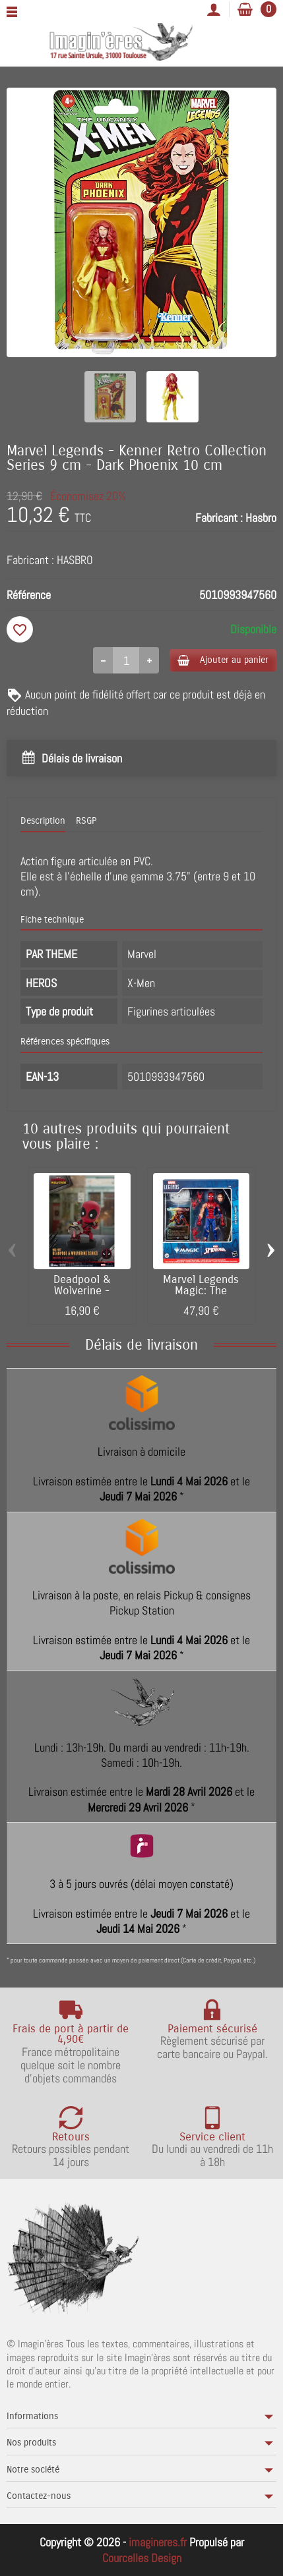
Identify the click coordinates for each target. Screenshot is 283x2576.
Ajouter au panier (222, 660)
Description (42, 820)
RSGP (86, 820)
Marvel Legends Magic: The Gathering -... (201, 1291)
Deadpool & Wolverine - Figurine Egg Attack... (81, 1296)
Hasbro (260, 517)
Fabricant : (219, 517)
